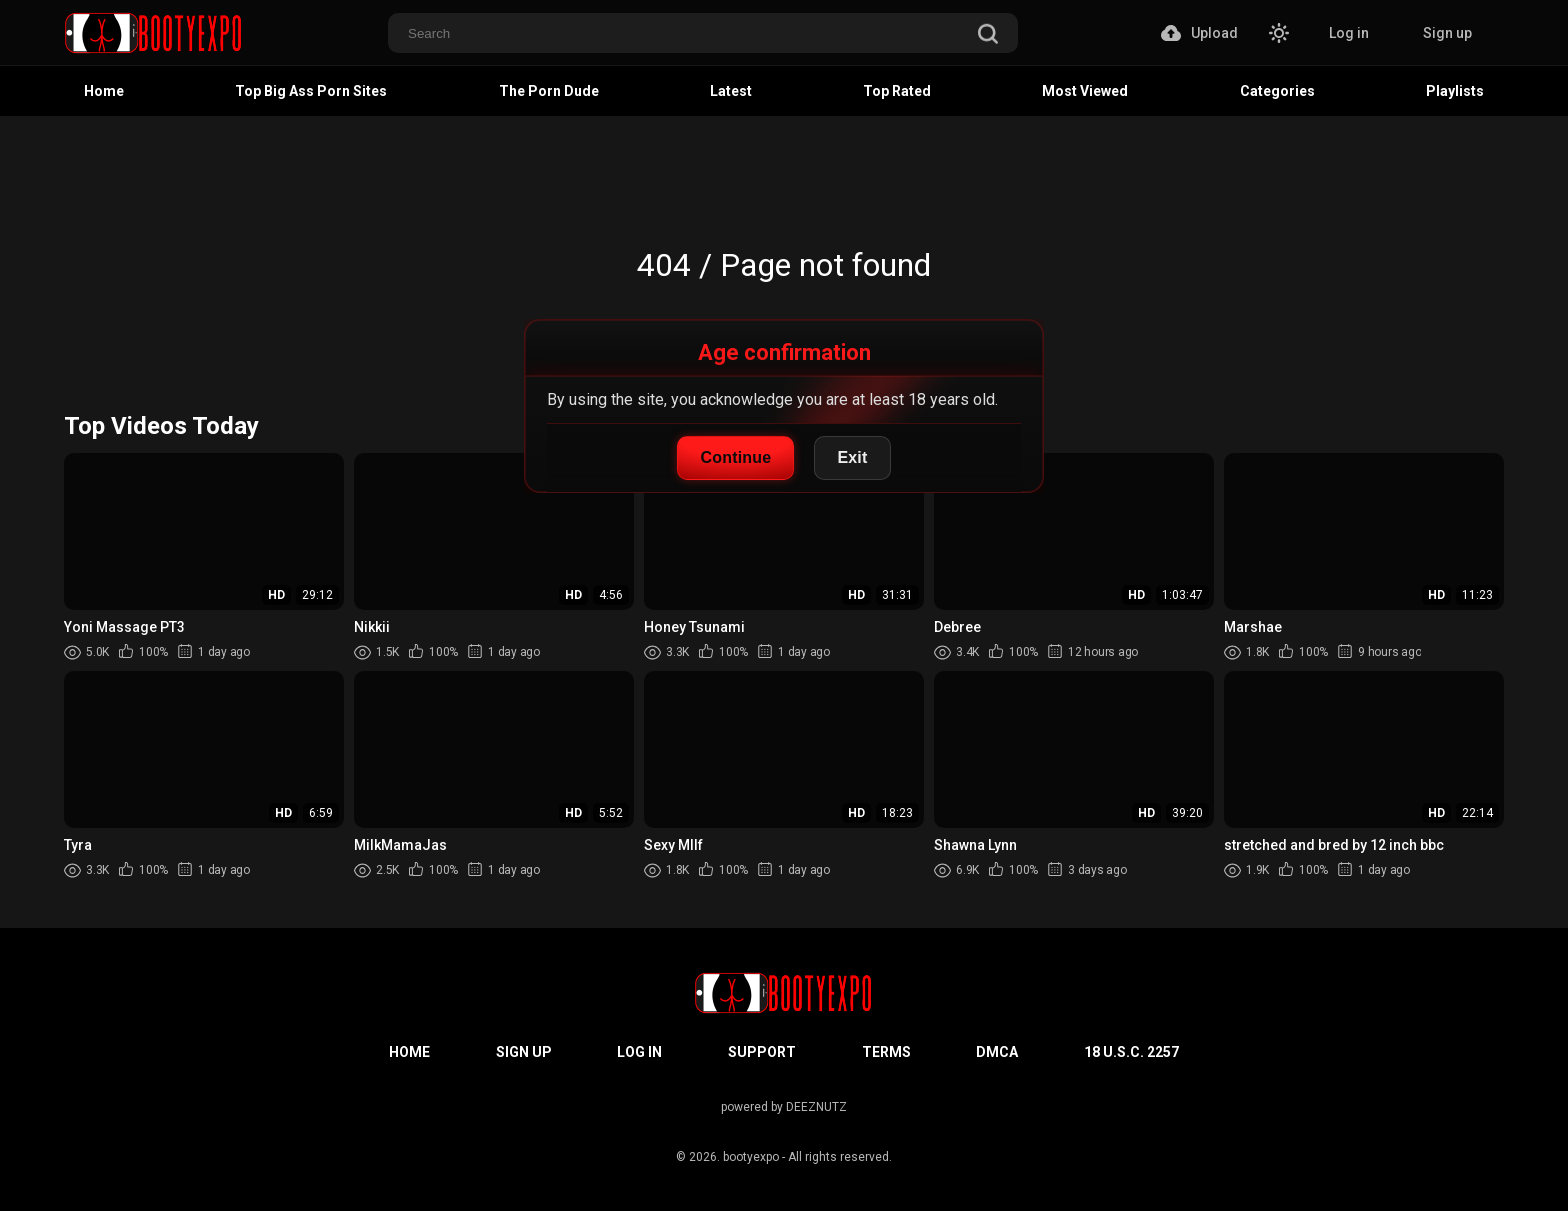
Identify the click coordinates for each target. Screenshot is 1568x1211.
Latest (731, 91)
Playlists (1455, 91)
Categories (1277, 91)
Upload (1199, 33)
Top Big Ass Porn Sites (311, 91)
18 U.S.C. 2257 (1131, 1052)
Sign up (1447, 33)
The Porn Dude (549, 91)
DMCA (997, 1052)
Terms (886, 1052)
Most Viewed (1085, 91)
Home (104, 91)
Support (762, 1052)
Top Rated (897, 91)
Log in (1349, 33)
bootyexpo (751, 1157)
